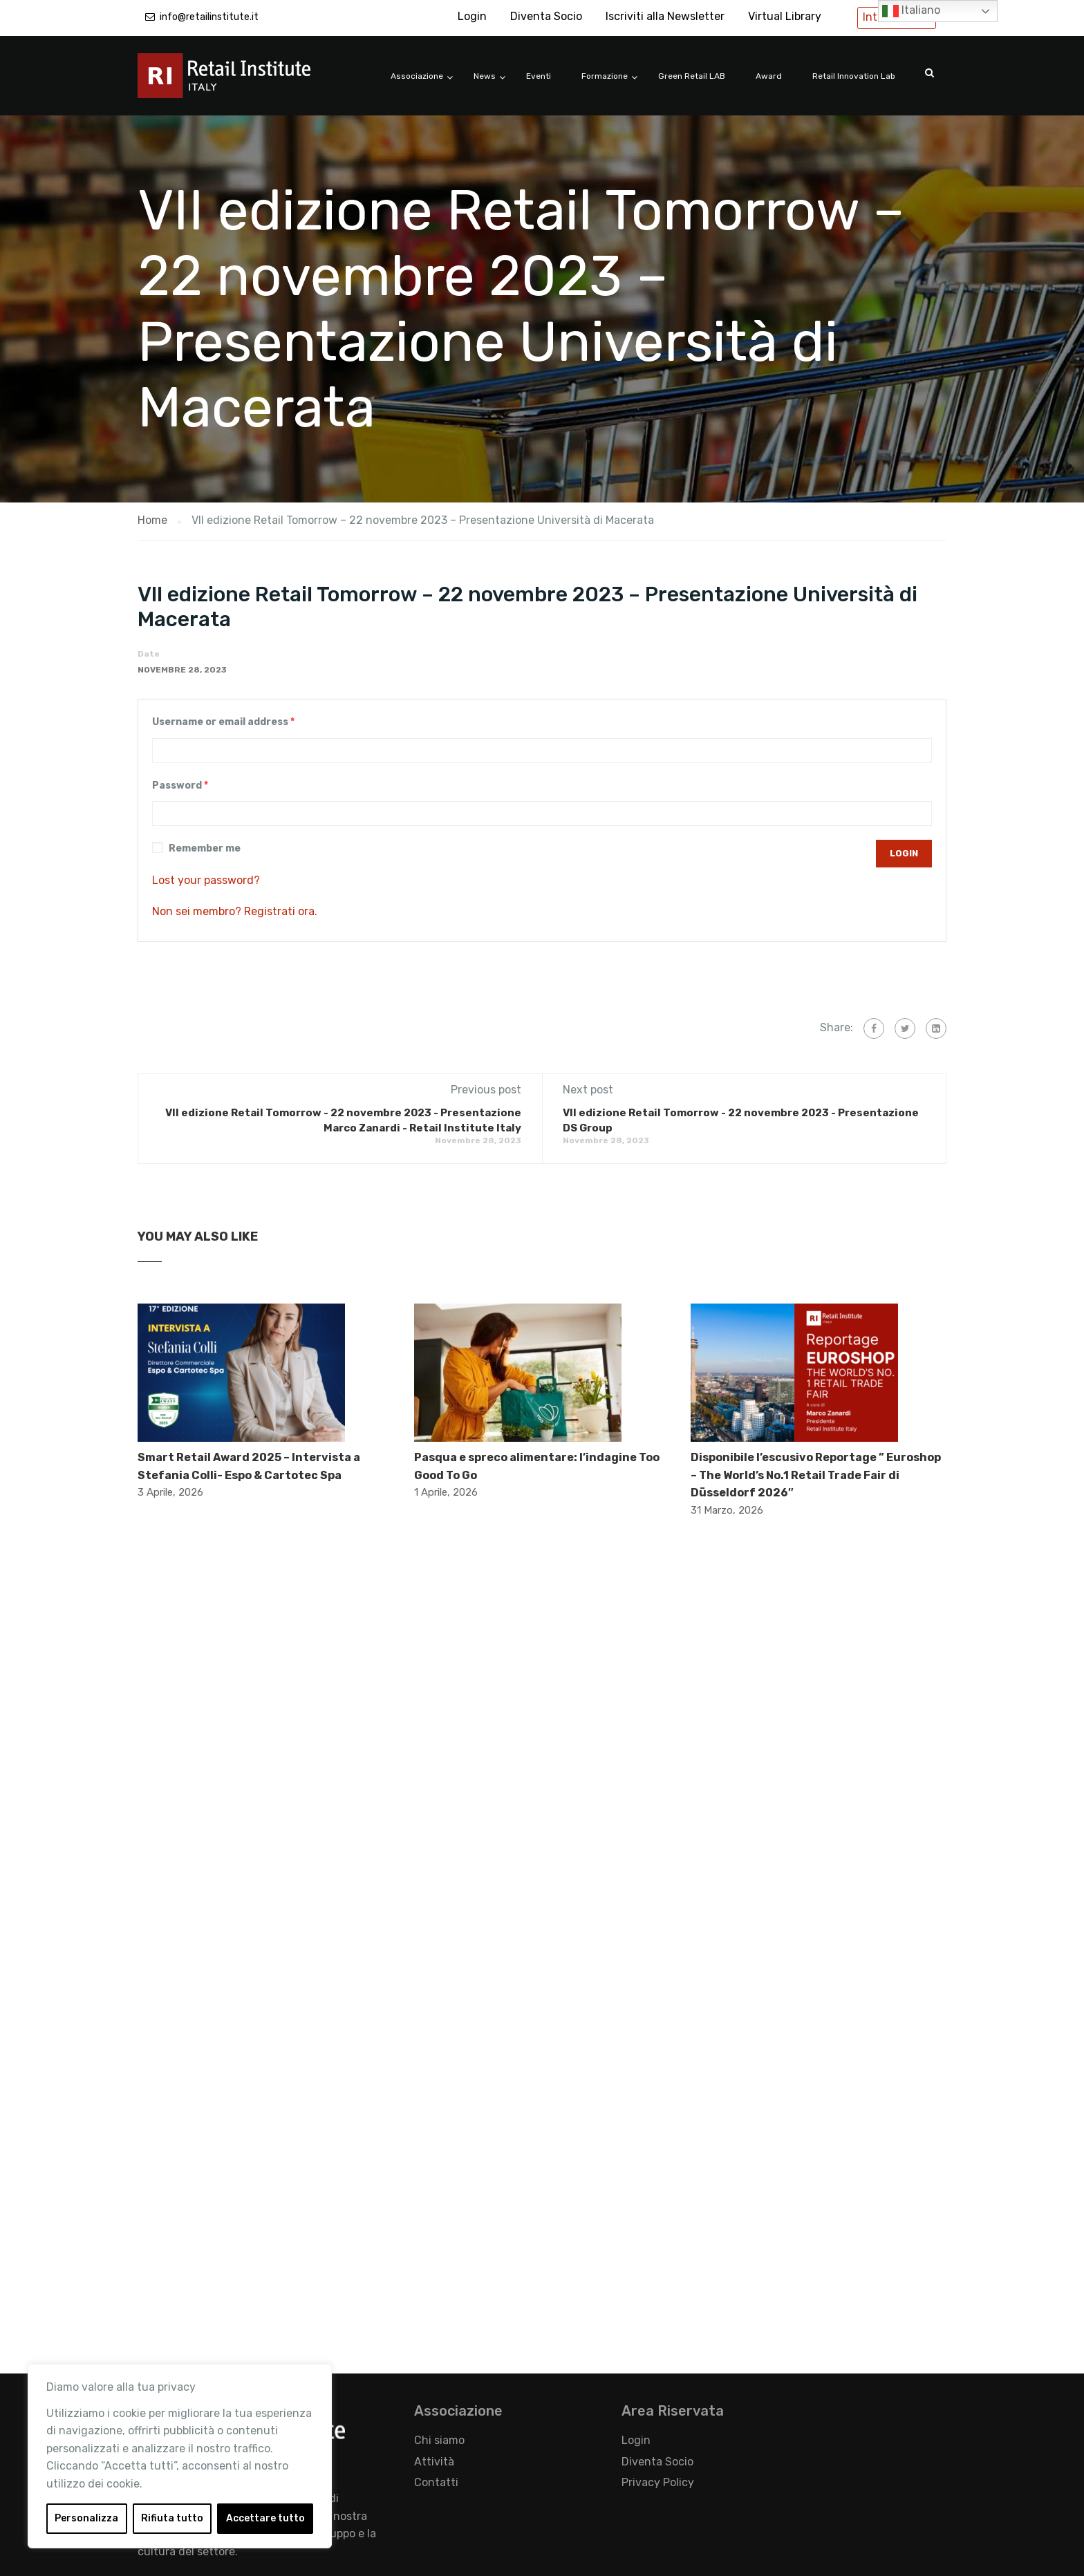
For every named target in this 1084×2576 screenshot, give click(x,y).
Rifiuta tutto (172, 2518)
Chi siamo (439, 2440)
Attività (434, 2461)
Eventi (538, 76)
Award (769, 76)
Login (472, 16)
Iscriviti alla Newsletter (665, 16)
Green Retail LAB (691, 76)
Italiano (911, 11)
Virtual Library (784, 16)
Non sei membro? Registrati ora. (234, 911)
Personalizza (86, 2518)
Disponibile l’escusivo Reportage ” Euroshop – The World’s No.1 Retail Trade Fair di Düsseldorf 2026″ (816, 1475)
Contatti (436, 2482)
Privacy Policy (658, 2482)
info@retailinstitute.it (209, 17)
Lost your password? (206, 880)
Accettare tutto (265, 2518)
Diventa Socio (546, 16)
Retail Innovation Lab (853, 76)
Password (180, 785)
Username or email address (223, 722)
